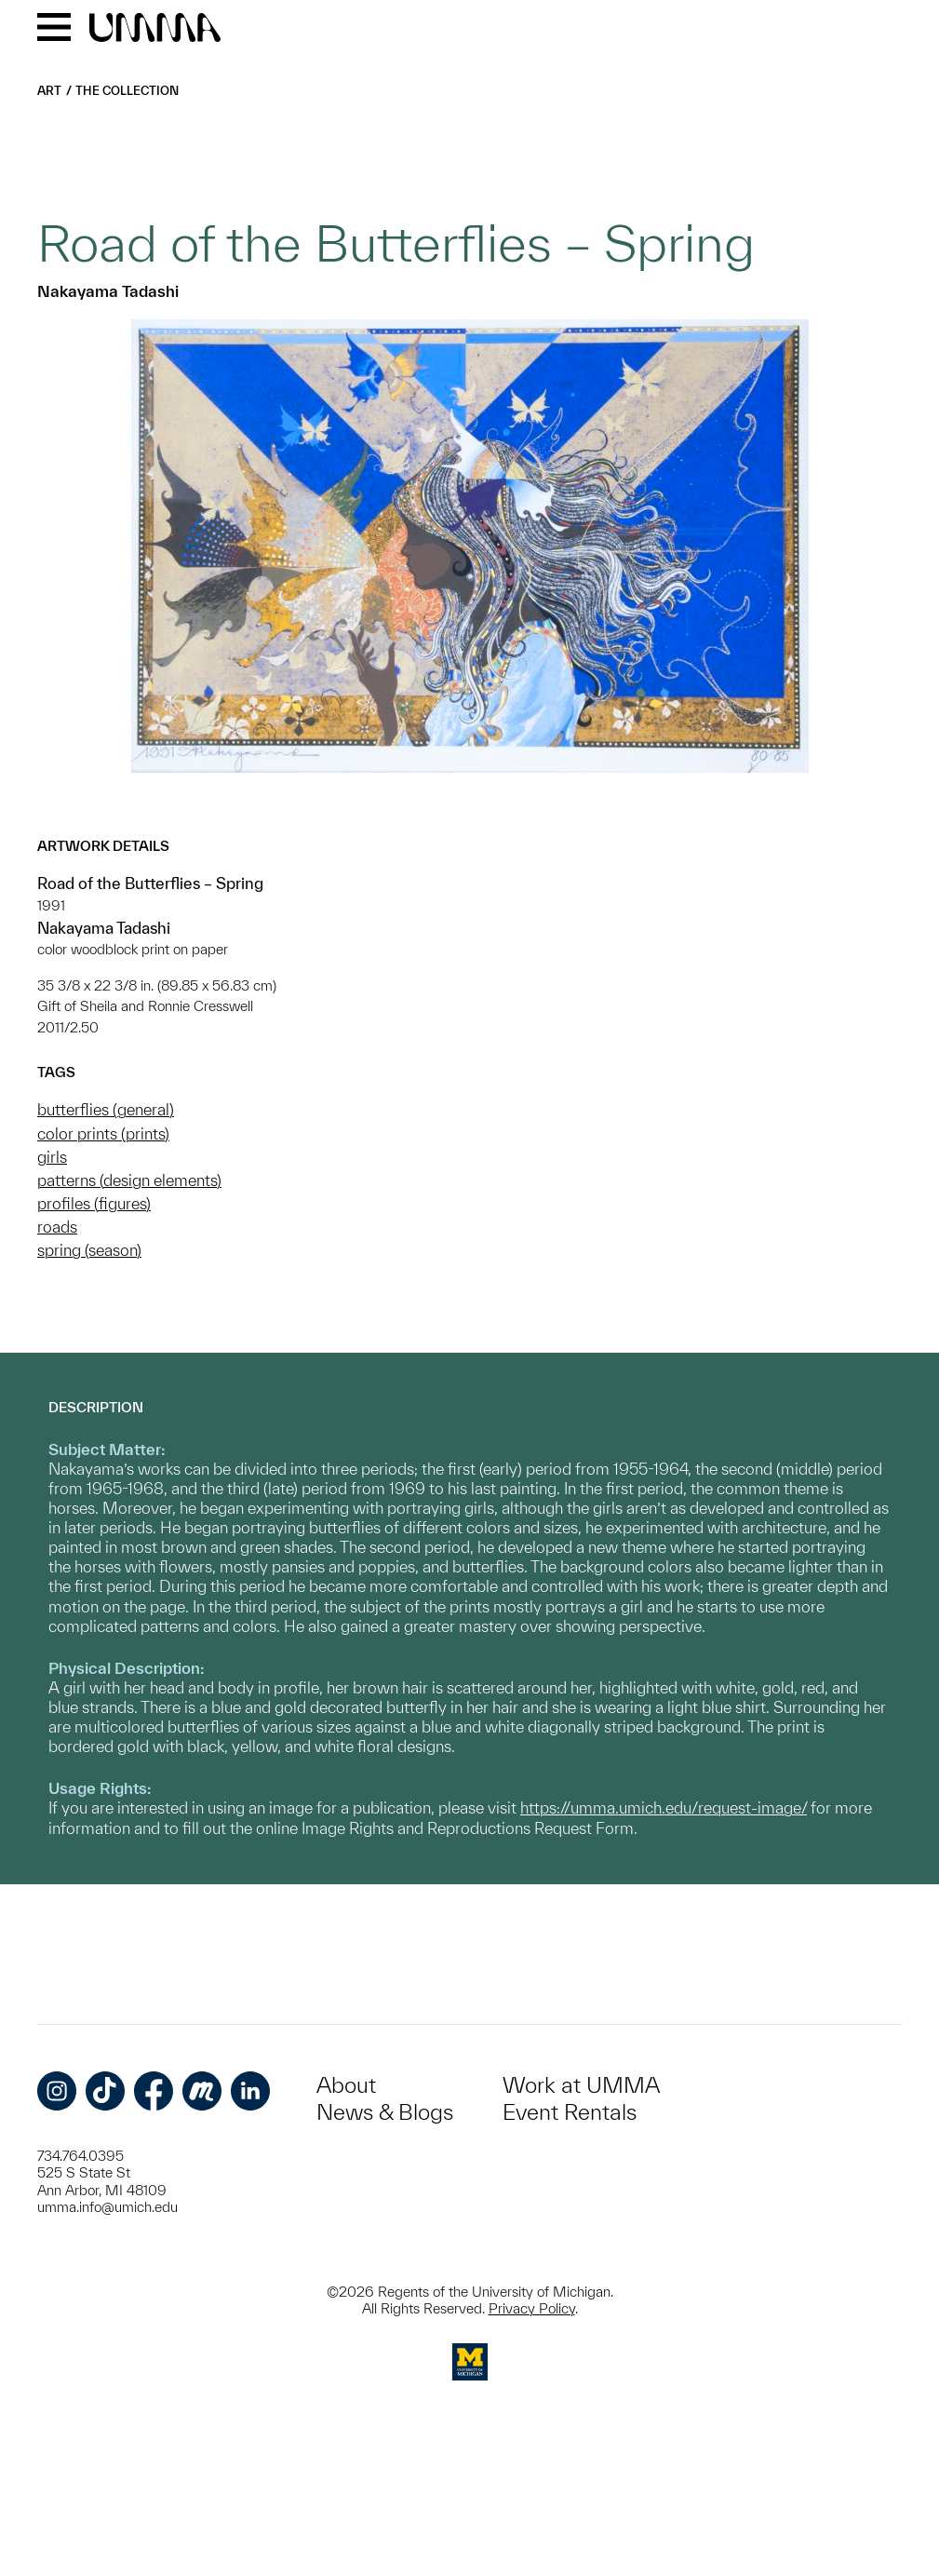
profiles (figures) (94, 1203)
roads (57, 1226)
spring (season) (89, 1250)
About (346, 2084)
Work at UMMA (581, 2084)
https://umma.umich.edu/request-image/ (663, 1807)
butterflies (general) (105, 1109)
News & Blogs (384, 2111)
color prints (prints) (103, 1133)
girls (52, 1157)
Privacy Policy (532, 2308)
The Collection (127, 91)
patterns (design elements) (129, 1180)
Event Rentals (570, 2111)
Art (49, 91)
